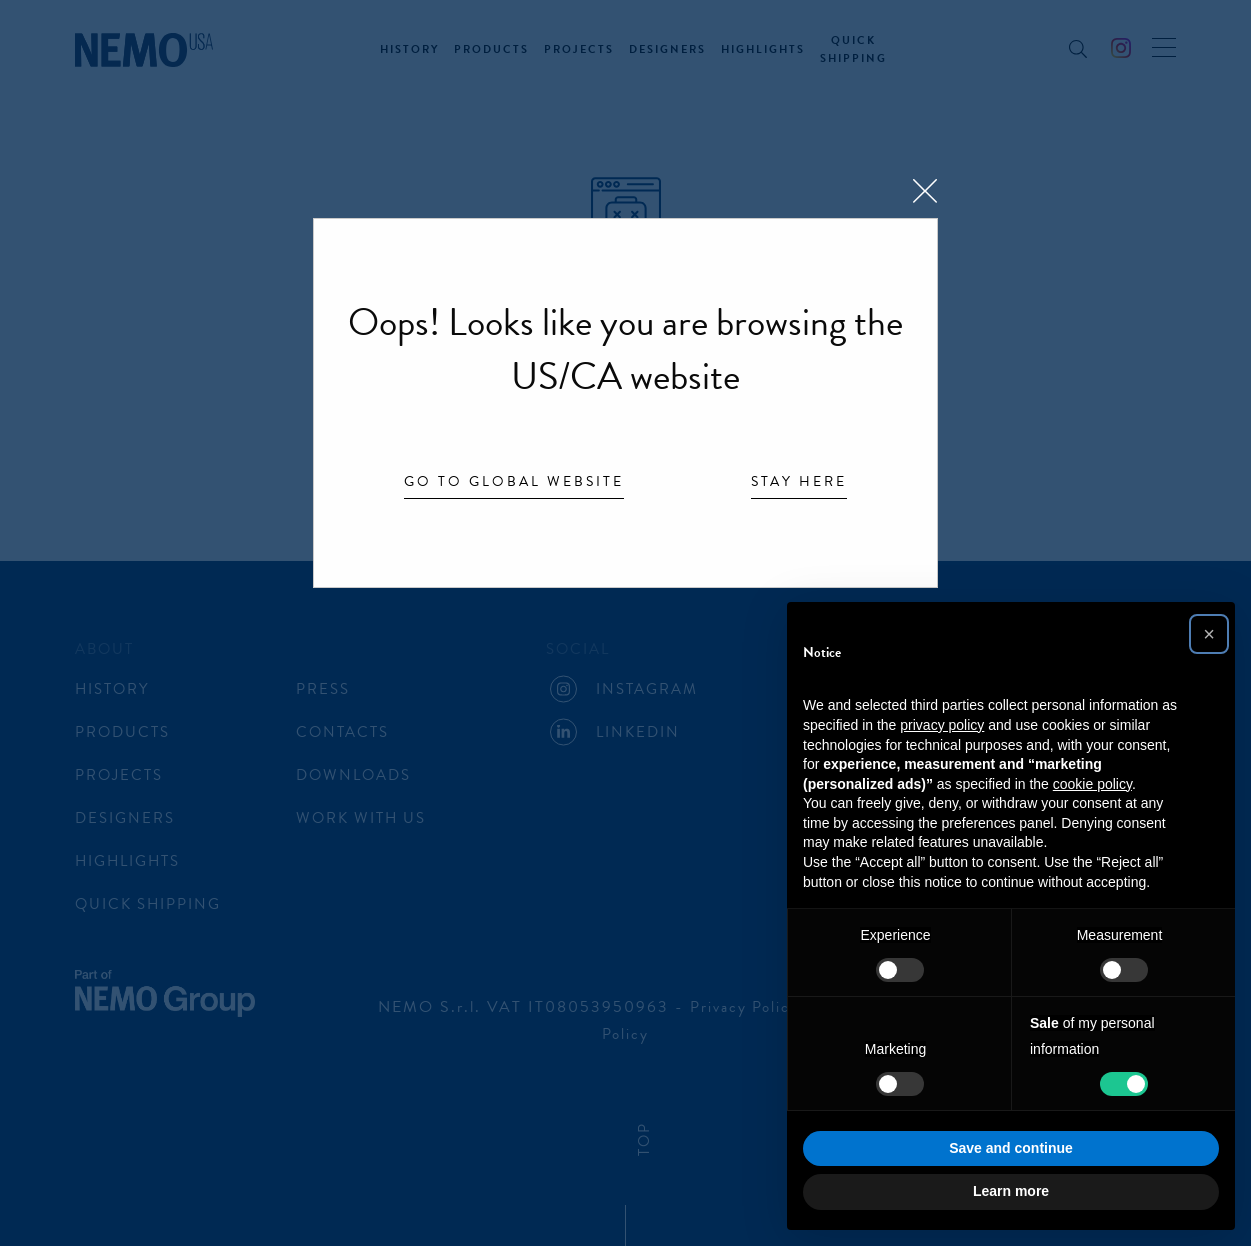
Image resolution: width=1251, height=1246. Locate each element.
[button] (1209, 634)
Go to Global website (514, 483)
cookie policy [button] (1092, 784)
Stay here (799, 483)
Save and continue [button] (1011, 1148)
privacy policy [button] (942, 725)
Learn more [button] (1011, 1191)
